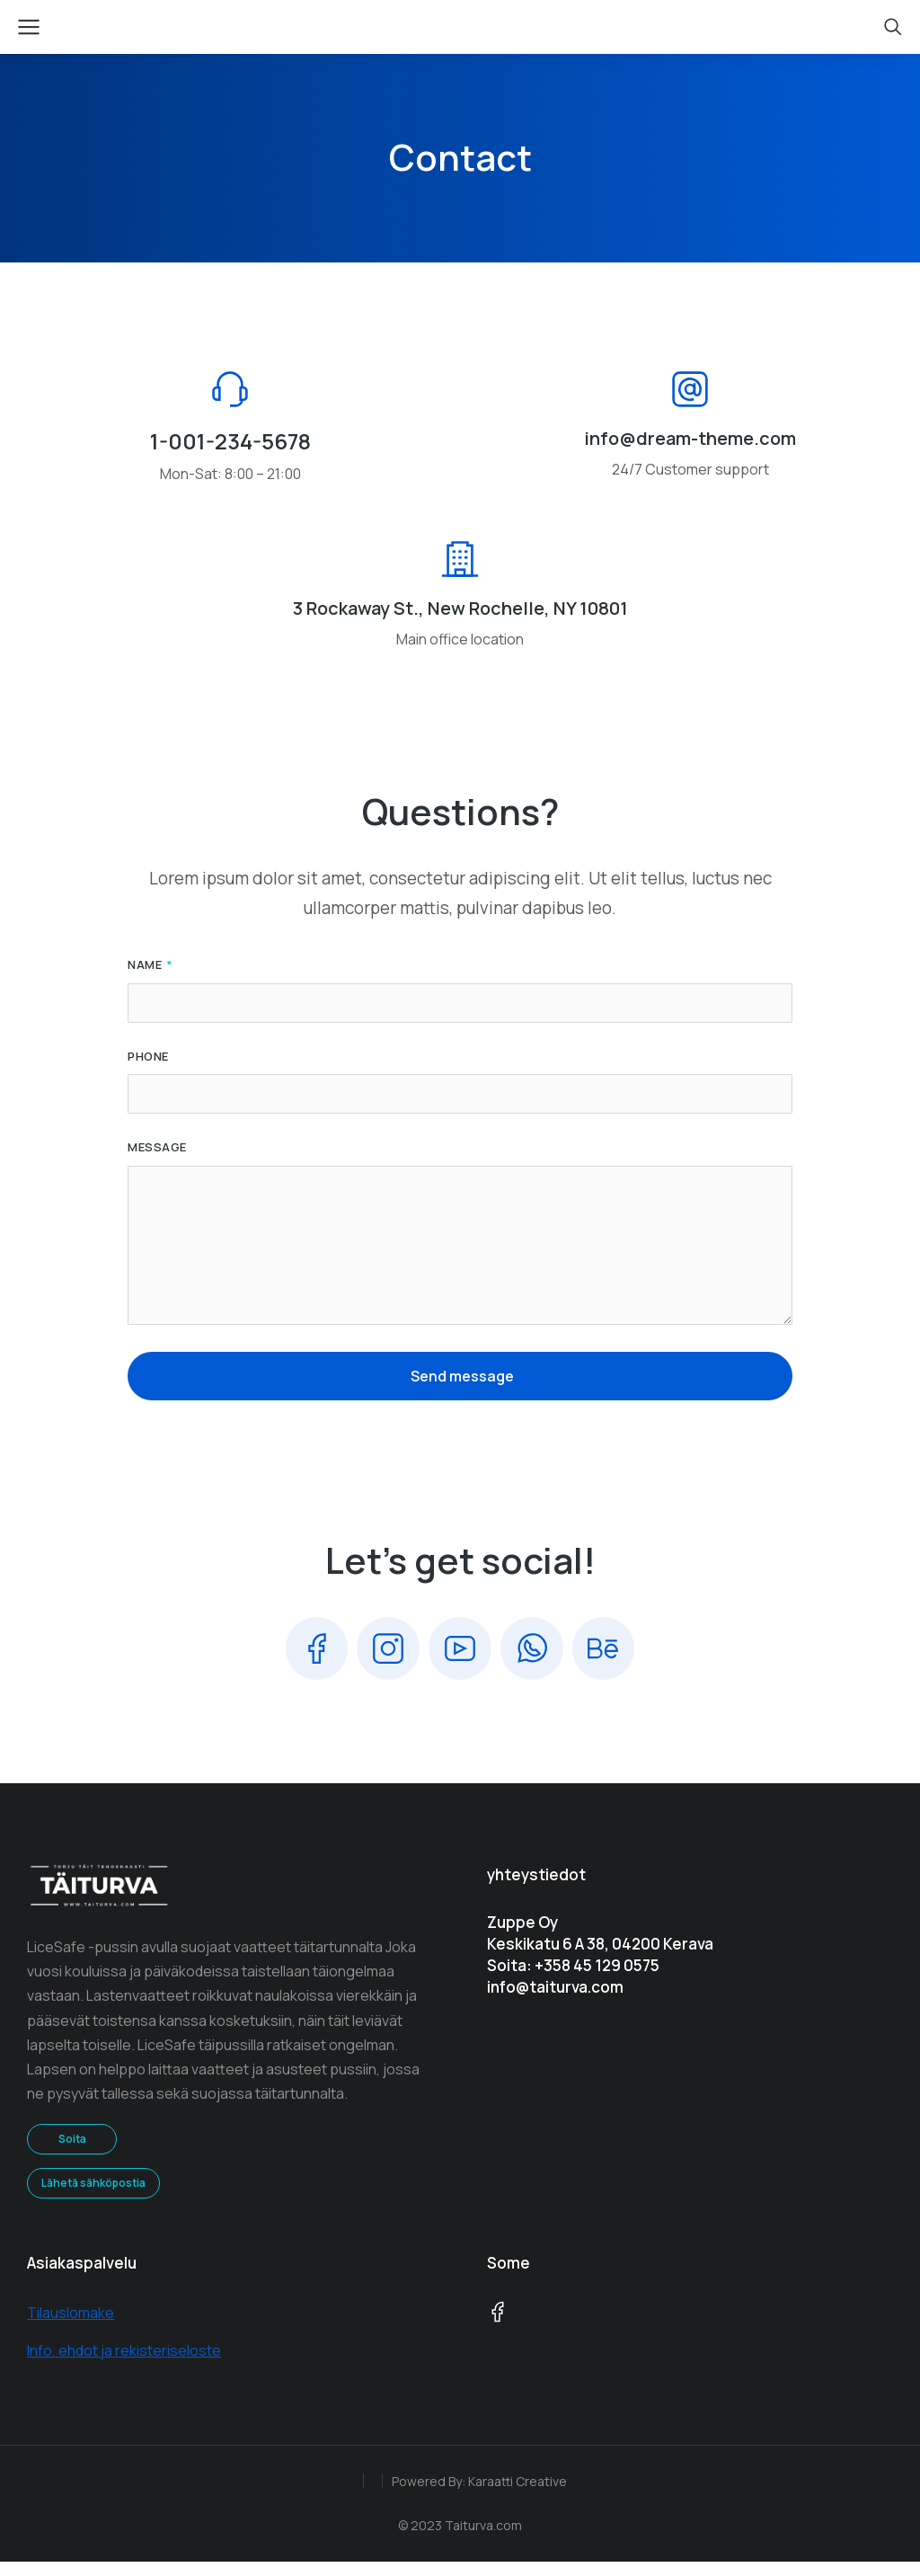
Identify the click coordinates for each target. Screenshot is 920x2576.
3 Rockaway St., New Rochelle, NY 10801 (460, 620)
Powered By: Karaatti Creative (479, 2494)
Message (157, 1160)
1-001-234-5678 (230, 452)
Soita (72, 2153)
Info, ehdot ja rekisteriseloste (124, 2365)
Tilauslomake (70, 2327)
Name (146, 978)
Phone (148, 1068)
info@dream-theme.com (690, 450)
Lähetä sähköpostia (93, 2197)
